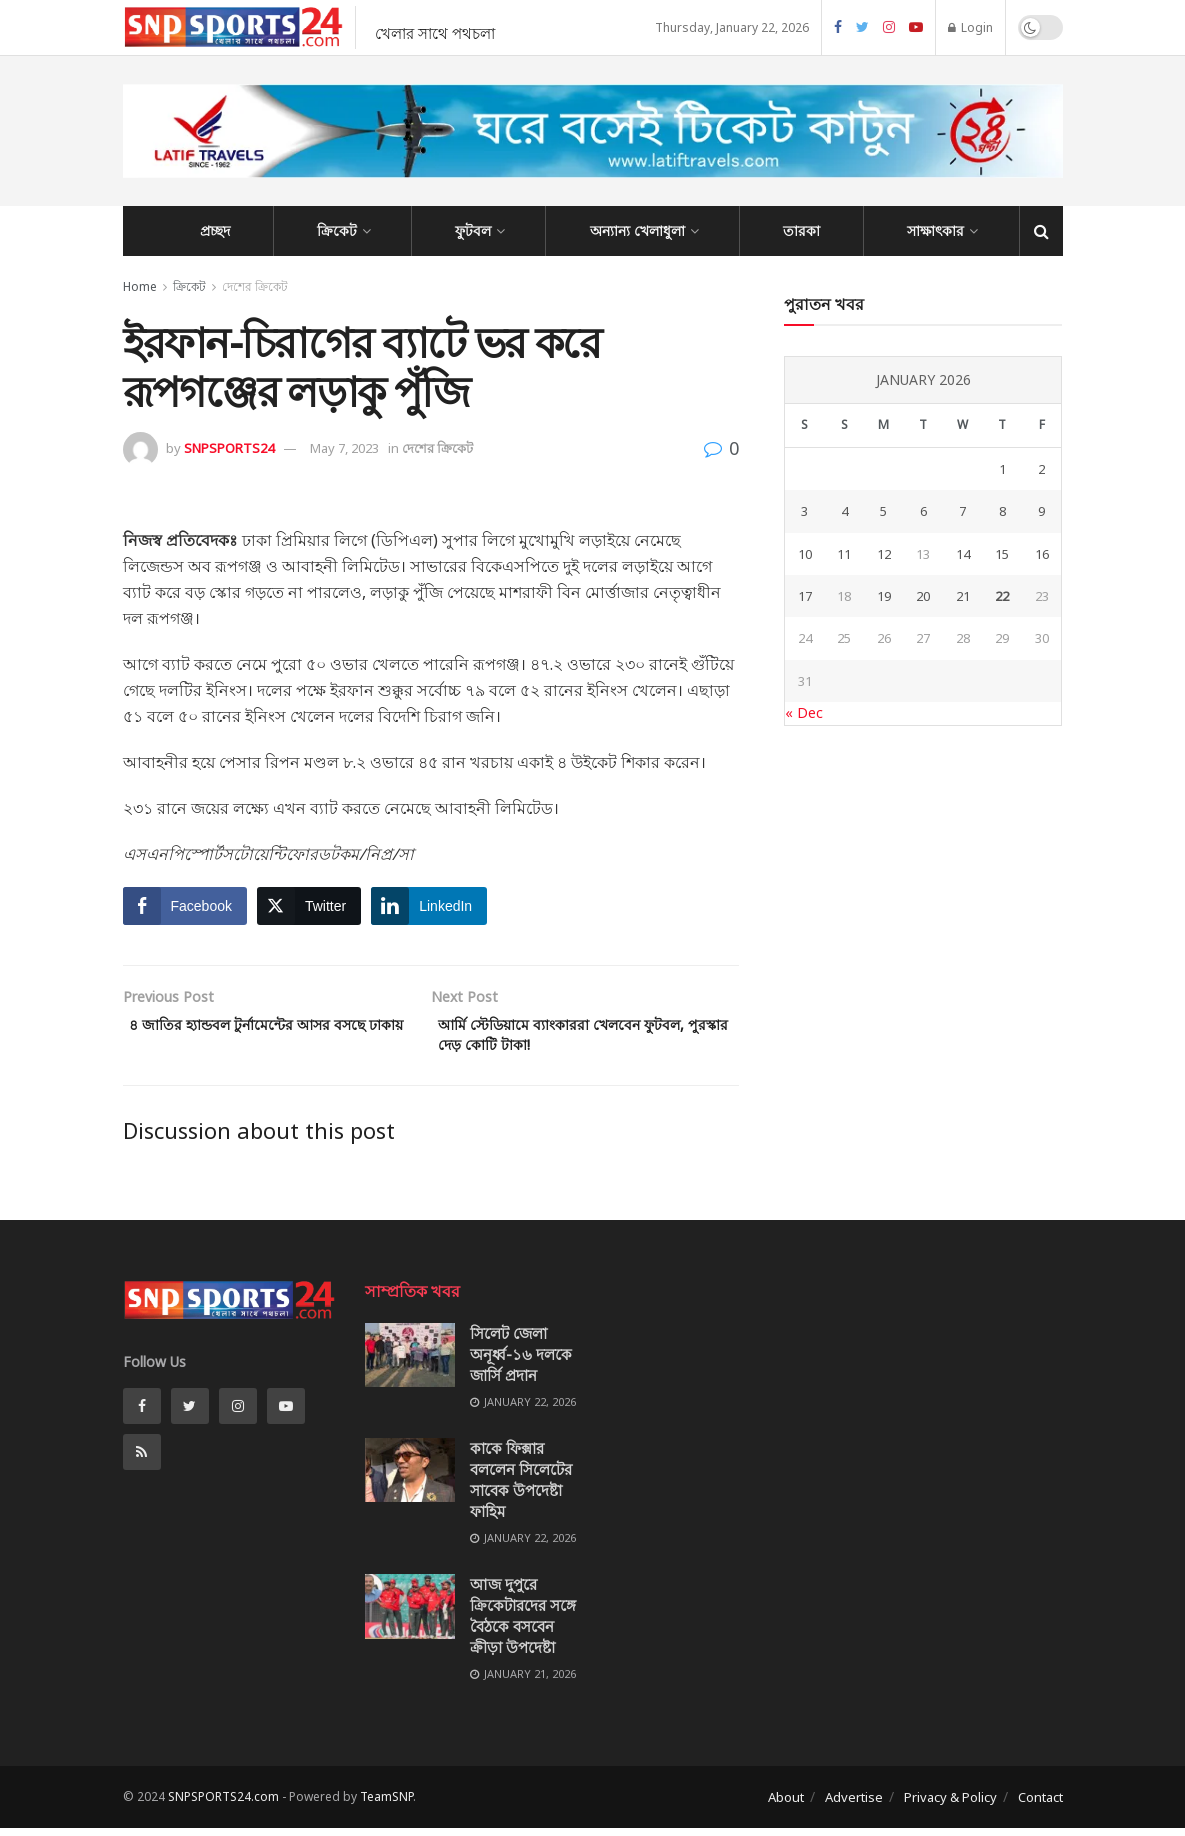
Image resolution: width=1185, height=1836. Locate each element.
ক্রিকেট (337, 230)
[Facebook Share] (185, 906)
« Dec (804, 712)
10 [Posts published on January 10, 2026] (805, 554)
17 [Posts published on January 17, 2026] (805, 596)
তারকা (801, 230)
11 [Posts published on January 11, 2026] (844, 554)
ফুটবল (473, 230)
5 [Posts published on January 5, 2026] (883, 511)
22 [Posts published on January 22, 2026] (1002, 596)
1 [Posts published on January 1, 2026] (1002, 469)
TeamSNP (386, 1803)
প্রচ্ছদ (215, 230)
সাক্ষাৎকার (935, 230)
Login (970, 27)
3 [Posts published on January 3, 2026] (804, 511)
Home (140, 286)
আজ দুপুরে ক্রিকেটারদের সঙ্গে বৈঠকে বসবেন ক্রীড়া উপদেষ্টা (523, 1623)
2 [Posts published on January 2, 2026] (1041, 469)
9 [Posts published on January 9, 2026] (1041, 511)
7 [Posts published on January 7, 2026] (962, 511)
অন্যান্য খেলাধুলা (637, 230)
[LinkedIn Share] (429, 906)
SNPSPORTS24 (229, 448)
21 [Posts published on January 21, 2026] (963, 596)
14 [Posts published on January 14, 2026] (963, 554)
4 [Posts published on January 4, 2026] (844, 511)
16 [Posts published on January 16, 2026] (1042, 554)
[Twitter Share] (309, 906)
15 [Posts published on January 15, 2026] (1002, 554)
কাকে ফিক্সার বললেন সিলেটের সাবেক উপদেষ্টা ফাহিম (521, 1487)
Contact (1040, 1804)
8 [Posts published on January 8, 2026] (1002, 511)
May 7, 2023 (344, 448)
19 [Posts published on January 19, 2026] (884, 596)
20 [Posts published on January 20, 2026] (923, 596)
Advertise (854, 1804)
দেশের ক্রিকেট (255, 286)
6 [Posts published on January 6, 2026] (923, 511)
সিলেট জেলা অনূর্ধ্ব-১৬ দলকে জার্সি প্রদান (521, 1361)
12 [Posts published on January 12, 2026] (884, 554)
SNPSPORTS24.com (223, 1803)
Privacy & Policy (950, 1804)
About (786, 1804)
